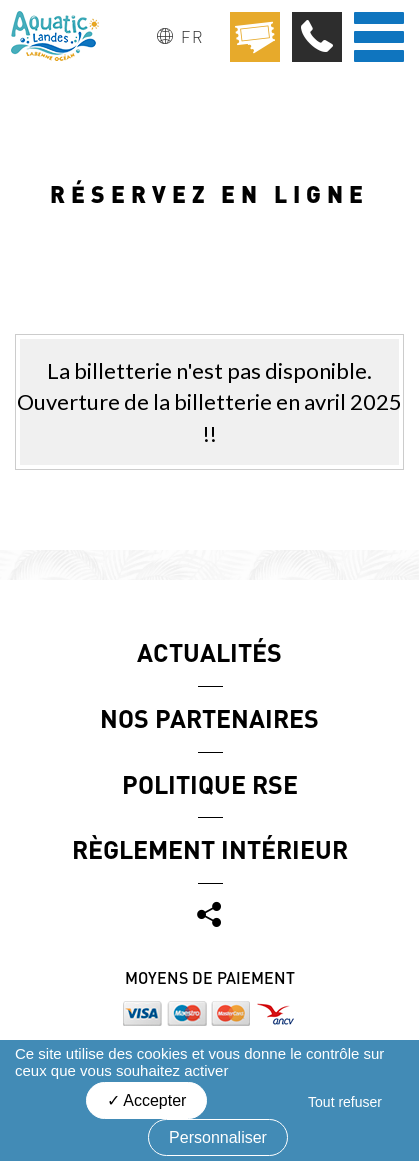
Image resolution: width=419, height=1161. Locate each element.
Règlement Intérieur (210, 849)
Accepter (147, 1100)
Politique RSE (210, 784)
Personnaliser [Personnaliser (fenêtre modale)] (218, 1137)
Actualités (209, 652)
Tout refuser (345, 1102)
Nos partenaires (209, 718)
